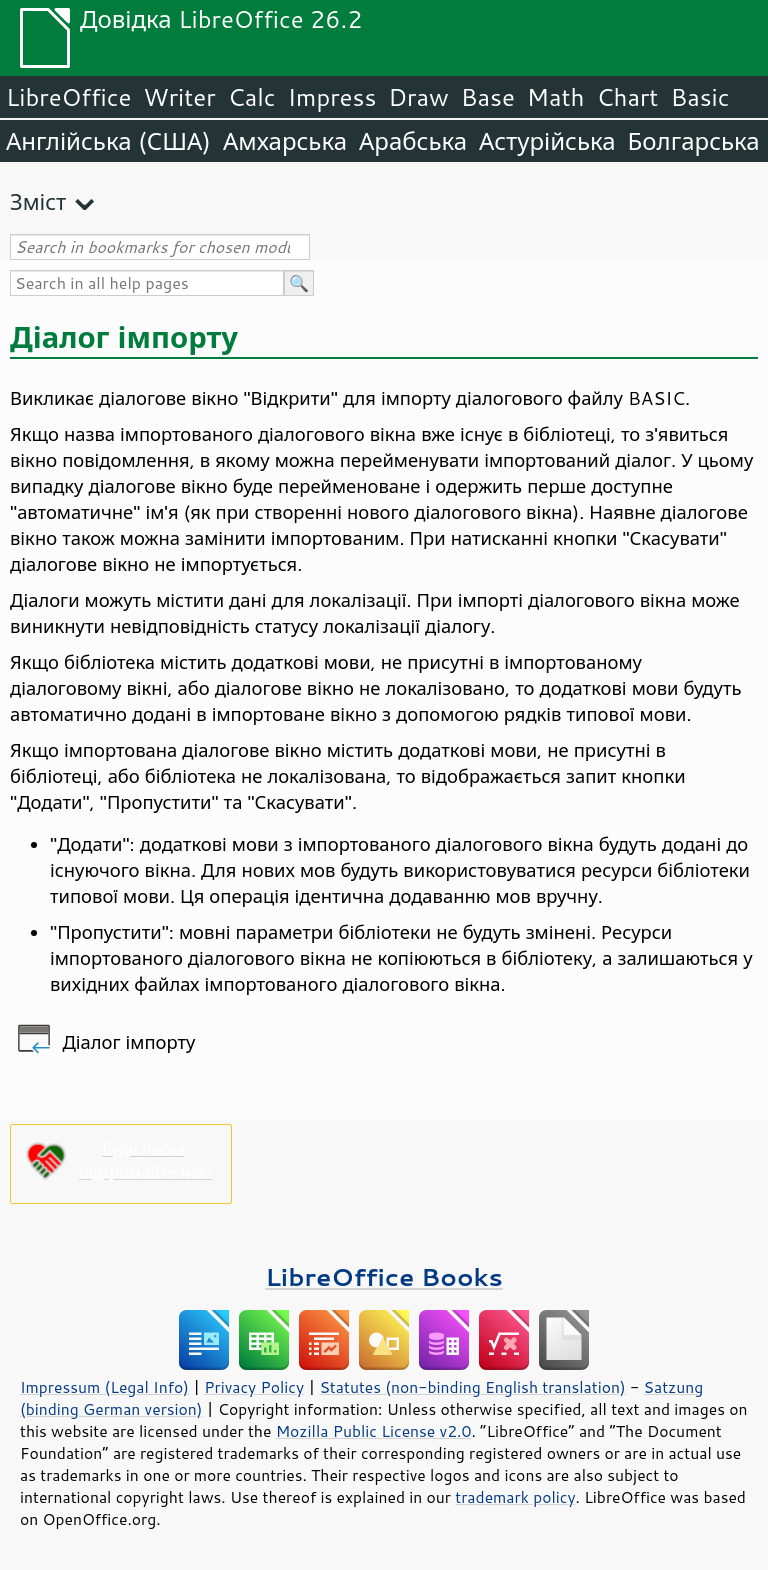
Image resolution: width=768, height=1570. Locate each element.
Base (488, 97)
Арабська (413, 141)
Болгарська (694, 141)
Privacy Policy (254, 1387)
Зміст (38, 201)
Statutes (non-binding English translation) (472, 1387)
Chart (627, 97)
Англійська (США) (108, 141)
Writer (179, 97)
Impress (332, 97)
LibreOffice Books (384, 1276)
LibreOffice (68, 97)
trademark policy (515, 1497)
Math (556, 97)
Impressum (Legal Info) (104, 1387)
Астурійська (547, 141)
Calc (252, 97)
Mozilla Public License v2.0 (374, 1431)
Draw (418, 97)
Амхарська (285, 141)
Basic (699, 97)
